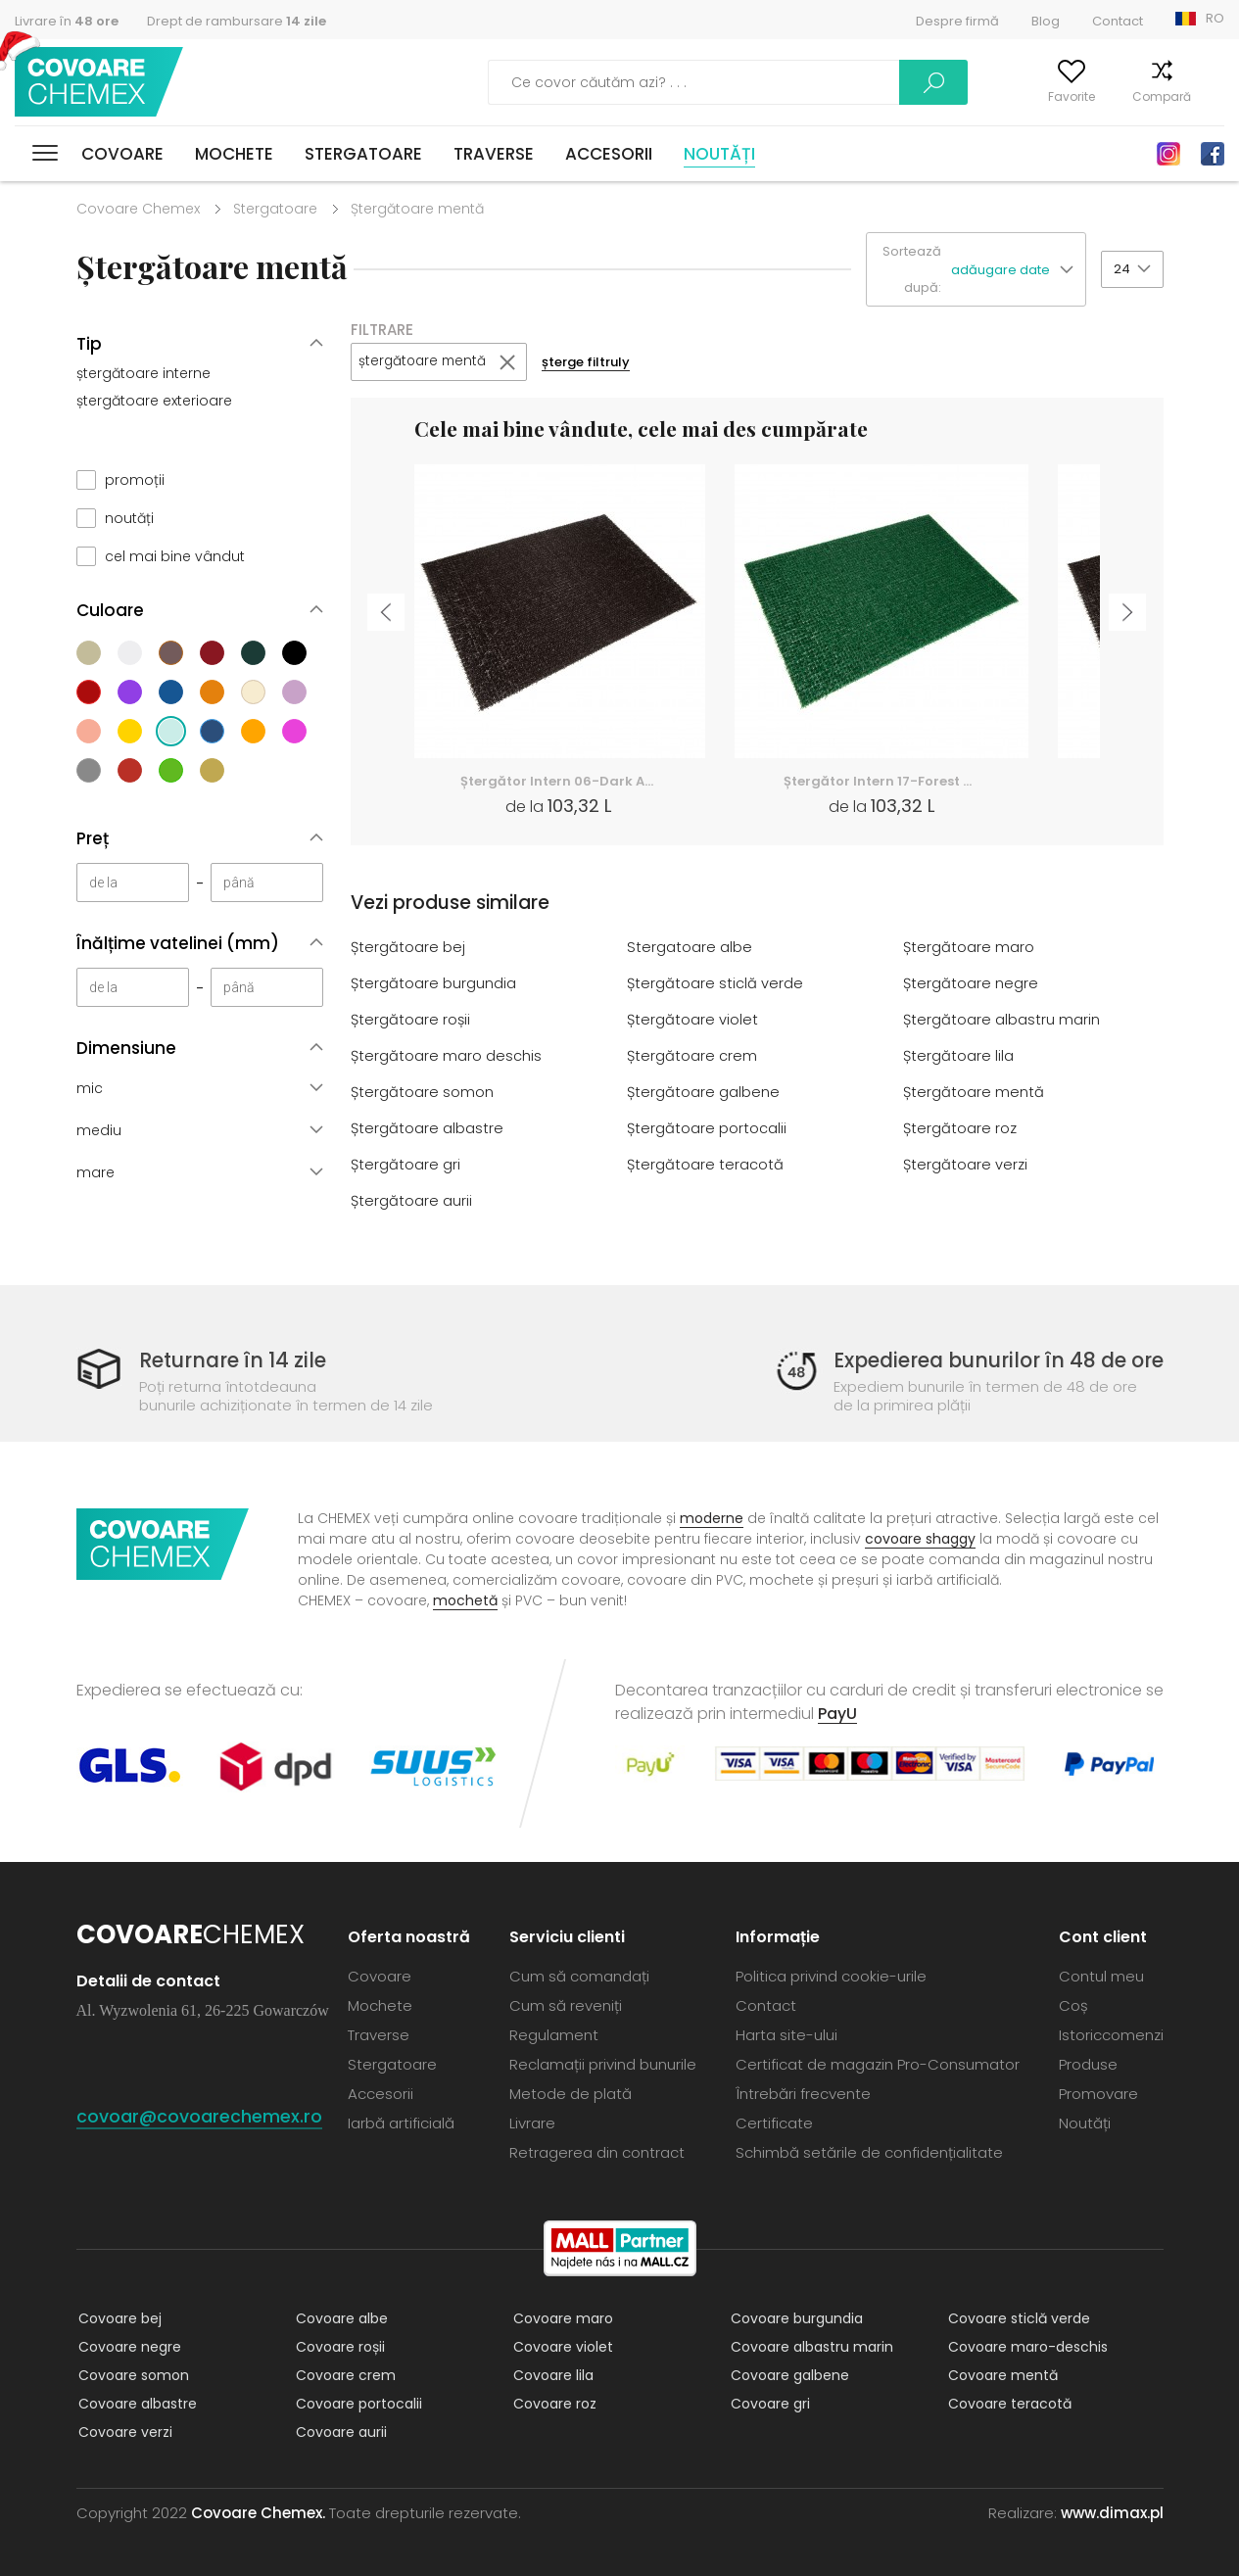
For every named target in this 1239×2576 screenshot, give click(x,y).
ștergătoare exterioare (154, 400)
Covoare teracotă (1008, 2402)
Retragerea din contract (597, 2151)
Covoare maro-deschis (1026, 2346)
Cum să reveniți (565, 2004)
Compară (1134, 96)
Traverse (493, 154)
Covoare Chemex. (258, 2512)
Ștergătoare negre (971, 984)
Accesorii (608, 154)
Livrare (532, 2122)
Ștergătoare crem (692, 1056)
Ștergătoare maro (969, 947)
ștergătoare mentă (424, 362)
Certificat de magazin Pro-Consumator (878, 2063)
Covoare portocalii (357, 2402)
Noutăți (719, 154)
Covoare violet (561, 2346)
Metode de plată (570, 2092)
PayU (837, 1712)
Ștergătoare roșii (411, 1020)
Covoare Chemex (101, 83)
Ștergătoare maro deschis (447, 1056)
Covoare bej (118, 2317)
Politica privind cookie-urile (831, 1975)
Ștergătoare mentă (974, 1092)
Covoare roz (553, 2402)
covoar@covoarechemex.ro (199, 2115)
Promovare (1098, 2092)
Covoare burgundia (795, 2317)
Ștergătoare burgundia (434, 984)
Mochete (234, 154)
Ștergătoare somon (423, 1092)
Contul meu (948, 96)
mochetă (465, 1599)
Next (1130, 617)
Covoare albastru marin (810, 2346)
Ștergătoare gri (406, 1165)
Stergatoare (363, 154)
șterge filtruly (592, 363)
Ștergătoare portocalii (707, 1129)
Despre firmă (957, 21)
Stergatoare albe (689, 947)
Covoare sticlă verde (1017, 2317)
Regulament (553, 2034)
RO (1215, 18)
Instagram (1168, 154)
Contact (1117, 21)
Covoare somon (131, 2374)
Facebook (1212, 154)
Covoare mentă (1001, 2374)
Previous (384, 617)
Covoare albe (340, 2317)
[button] (1017, 270)
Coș (1212, 96)
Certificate (774, 2122)
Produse (1088, 2063)
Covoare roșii (338, 2346)
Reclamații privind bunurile (602, 2063)
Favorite (1044, 96)
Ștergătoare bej (408, 947)
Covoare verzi (123, 2431)
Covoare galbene (788, 2374)
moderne (711, 1517)
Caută (831, 82)
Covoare (122, 154)
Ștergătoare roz (960, 1129)
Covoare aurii (339, 2431)
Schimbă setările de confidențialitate (869, 2151)
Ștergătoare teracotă (706, 1165)
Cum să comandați (579, 1975)
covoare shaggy (920, 1538)
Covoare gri (768, 2402)
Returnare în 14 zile (236, 1360)
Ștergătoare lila (959, 1056)
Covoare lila (551, 2374)
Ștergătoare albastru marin (1002, 1020)
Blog (1045, 21)
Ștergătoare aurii (412, 1201)
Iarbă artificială (401, 2122)
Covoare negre (127, 2346)
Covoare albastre (135, 2402)
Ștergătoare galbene (704, 1092)
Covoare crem (344, 2374)
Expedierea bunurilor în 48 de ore (991, 1360)
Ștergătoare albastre (427, 1129)
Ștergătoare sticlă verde (715, 984)
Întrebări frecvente (803, 2092)
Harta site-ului (786, 2034)
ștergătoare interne (143, 373)
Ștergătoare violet (693, 1020)
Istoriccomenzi (1111, 2034)
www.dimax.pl (1112, 2512)
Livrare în (67, 21)
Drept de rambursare (236, 21)
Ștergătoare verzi (965, 1165)
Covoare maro (561, 2317)
